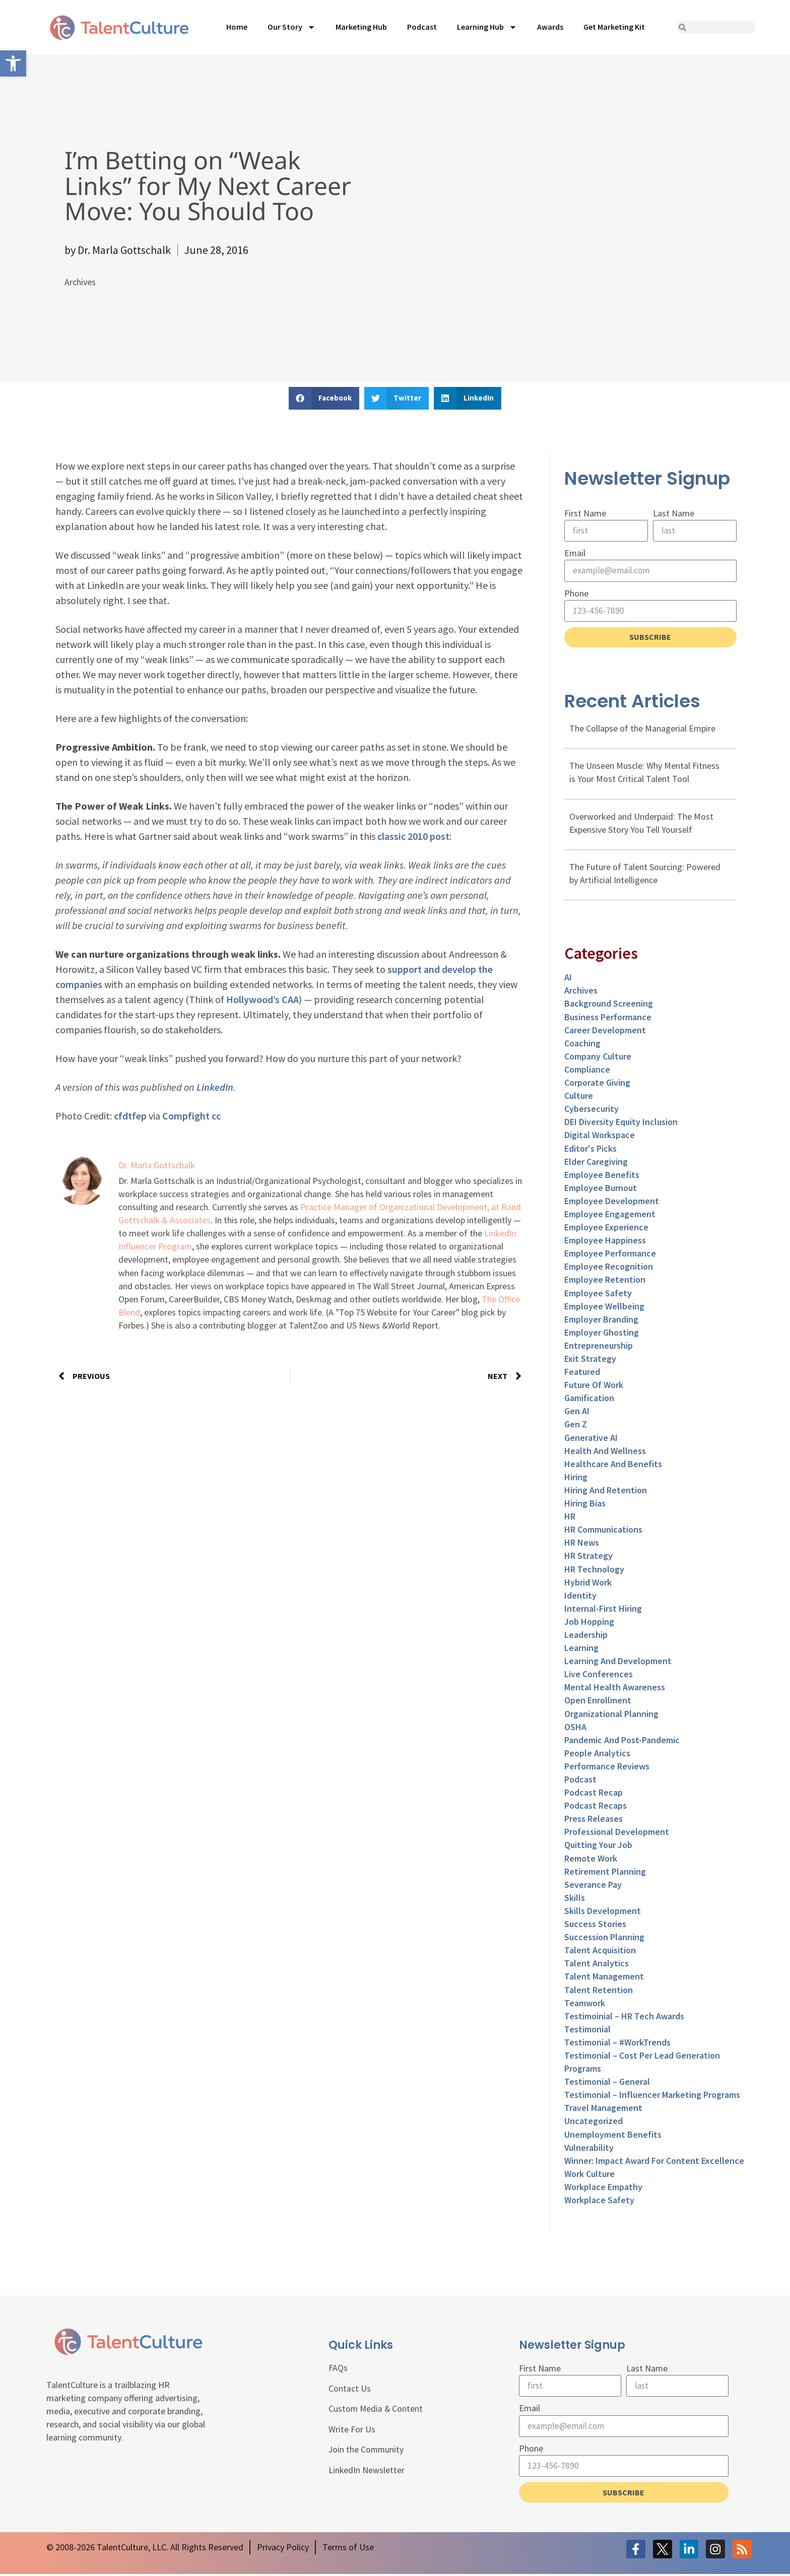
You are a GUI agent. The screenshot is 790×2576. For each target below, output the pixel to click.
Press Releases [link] (593, 1820)
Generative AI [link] (591, 1438)
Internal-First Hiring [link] (603, 1609)
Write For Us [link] (351, 2431)
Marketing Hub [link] (361, 27)
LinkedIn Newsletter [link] (366, 2473)
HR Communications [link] (603, 1531)
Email (574, 553)
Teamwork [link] (584, 2004)
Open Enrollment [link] (597, 1701)
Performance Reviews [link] (606, 1767)
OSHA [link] (575, 1728)
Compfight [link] (186, 1115)
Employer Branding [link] (601, 1320)
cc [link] (216, 1115)
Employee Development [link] (611, 1202)
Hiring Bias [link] (585, 1504)
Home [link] (236, 27)
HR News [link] (581, 1544)
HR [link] (569, 1518)
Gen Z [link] (575, 1425)
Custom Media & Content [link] (376, 2411)
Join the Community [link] (366, 2452)
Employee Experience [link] (606, 1228)
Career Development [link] (605, 1031)
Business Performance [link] (607, 1018)
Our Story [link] (291, 27)
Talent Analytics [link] (596, 1964)
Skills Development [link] (602, 1912)
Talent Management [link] (604, 1978)
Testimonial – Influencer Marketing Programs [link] (652, 2096)
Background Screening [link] (608, 1005)
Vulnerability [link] (589, 2148)
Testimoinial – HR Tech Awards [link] (624, 2017)
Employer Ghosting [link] (601, 1333)
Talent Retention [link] (598, 1991)
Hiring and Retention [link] (605, 1491)
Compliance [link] (587, 1070)
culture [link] (578, 1097)
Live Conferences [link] (598, 1675)
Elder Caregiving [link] (596, 1162)
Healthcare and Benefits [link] (613, 1465)
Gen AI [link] (576, 1412)
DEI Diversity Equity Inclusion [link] (621, 1123)
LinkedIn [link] (214, 1087)
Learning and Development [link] (618, 1662)
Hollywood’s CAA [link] (262, 999)
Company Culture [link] (597, 1057)
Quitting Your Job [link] (598, 1846)
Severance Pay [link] (593, 1885)
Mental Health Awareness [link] (614, 1688)
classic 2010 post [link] (413, 836)
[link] (13, 63)
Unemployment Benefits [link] (613, 2135)
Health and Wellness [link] (605, 1452)
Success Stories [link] (595, 1925)
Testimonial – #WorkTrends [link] (617, 2043)
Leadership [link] (586, 1636)
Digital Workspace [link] (599, 1136)
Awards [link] (550, 27)
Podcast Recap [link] (593, 1794)
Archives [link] (80, 282)
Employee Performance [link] (610, 1255)
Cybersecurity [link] (591, 1110)
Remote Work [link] (590, 1859)
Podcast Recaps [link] (595, 1807)
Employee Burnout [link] (600, 1189)
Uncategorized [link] (593, 2122)
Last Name (673, 513)
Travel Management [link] (603, 2109)
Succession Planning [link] (604, 1938)
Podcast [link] (422, 27)
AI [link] (568, 978)
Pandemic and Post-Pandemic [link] (622, 1741)
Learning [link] (581, 1649)
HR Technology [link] (594, 1570)
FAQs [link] (338, 2369)
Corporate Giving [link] (597, 1084)
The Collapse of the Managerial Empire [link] (642, 730)
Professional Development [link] (616, 1833)
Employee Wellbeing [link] (604, 1307)
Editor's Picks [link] (590, 1149)
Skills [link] (574, 1898)
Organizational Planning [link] (611, 1715)
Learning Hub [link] (487, 27)
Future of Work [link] (593, 1386)
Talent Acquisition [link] (600, 1951)
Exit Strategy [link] (590, 1360)
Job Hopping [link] (589, 1622)
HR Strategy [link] (588, 1557)
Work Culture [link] (589, 2175)
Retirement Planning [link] (605, 1872)
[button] (324, 398)
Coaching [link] (582, 1044)
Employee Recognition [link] (608, 1268)
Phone (576, 594)
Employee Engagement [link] (609, 1215)
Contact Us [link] (349, 2390)
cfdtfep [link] (130, 1115)
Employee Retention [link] (604, 1281)
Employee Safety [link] (598, 1294)
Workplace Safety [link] (599, 2201)
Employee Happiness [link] (605, 1241)
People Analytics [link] (597, 1754)
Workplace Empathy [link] (603, 2188)
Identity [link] (580, 1596)
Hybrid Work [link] (588, 1583)
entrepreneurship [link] (598, 1346)
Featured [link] (582, 1373)
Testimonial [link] (587, 2030)
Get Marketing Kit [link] (614, 27)
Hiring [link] (575, 1478)
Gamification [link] (589, 1399)
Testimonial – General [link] (607, 2083)
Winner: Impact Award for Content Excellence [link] (654, 2161)
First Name (585, 513)
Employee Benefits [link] (601, 1175)
